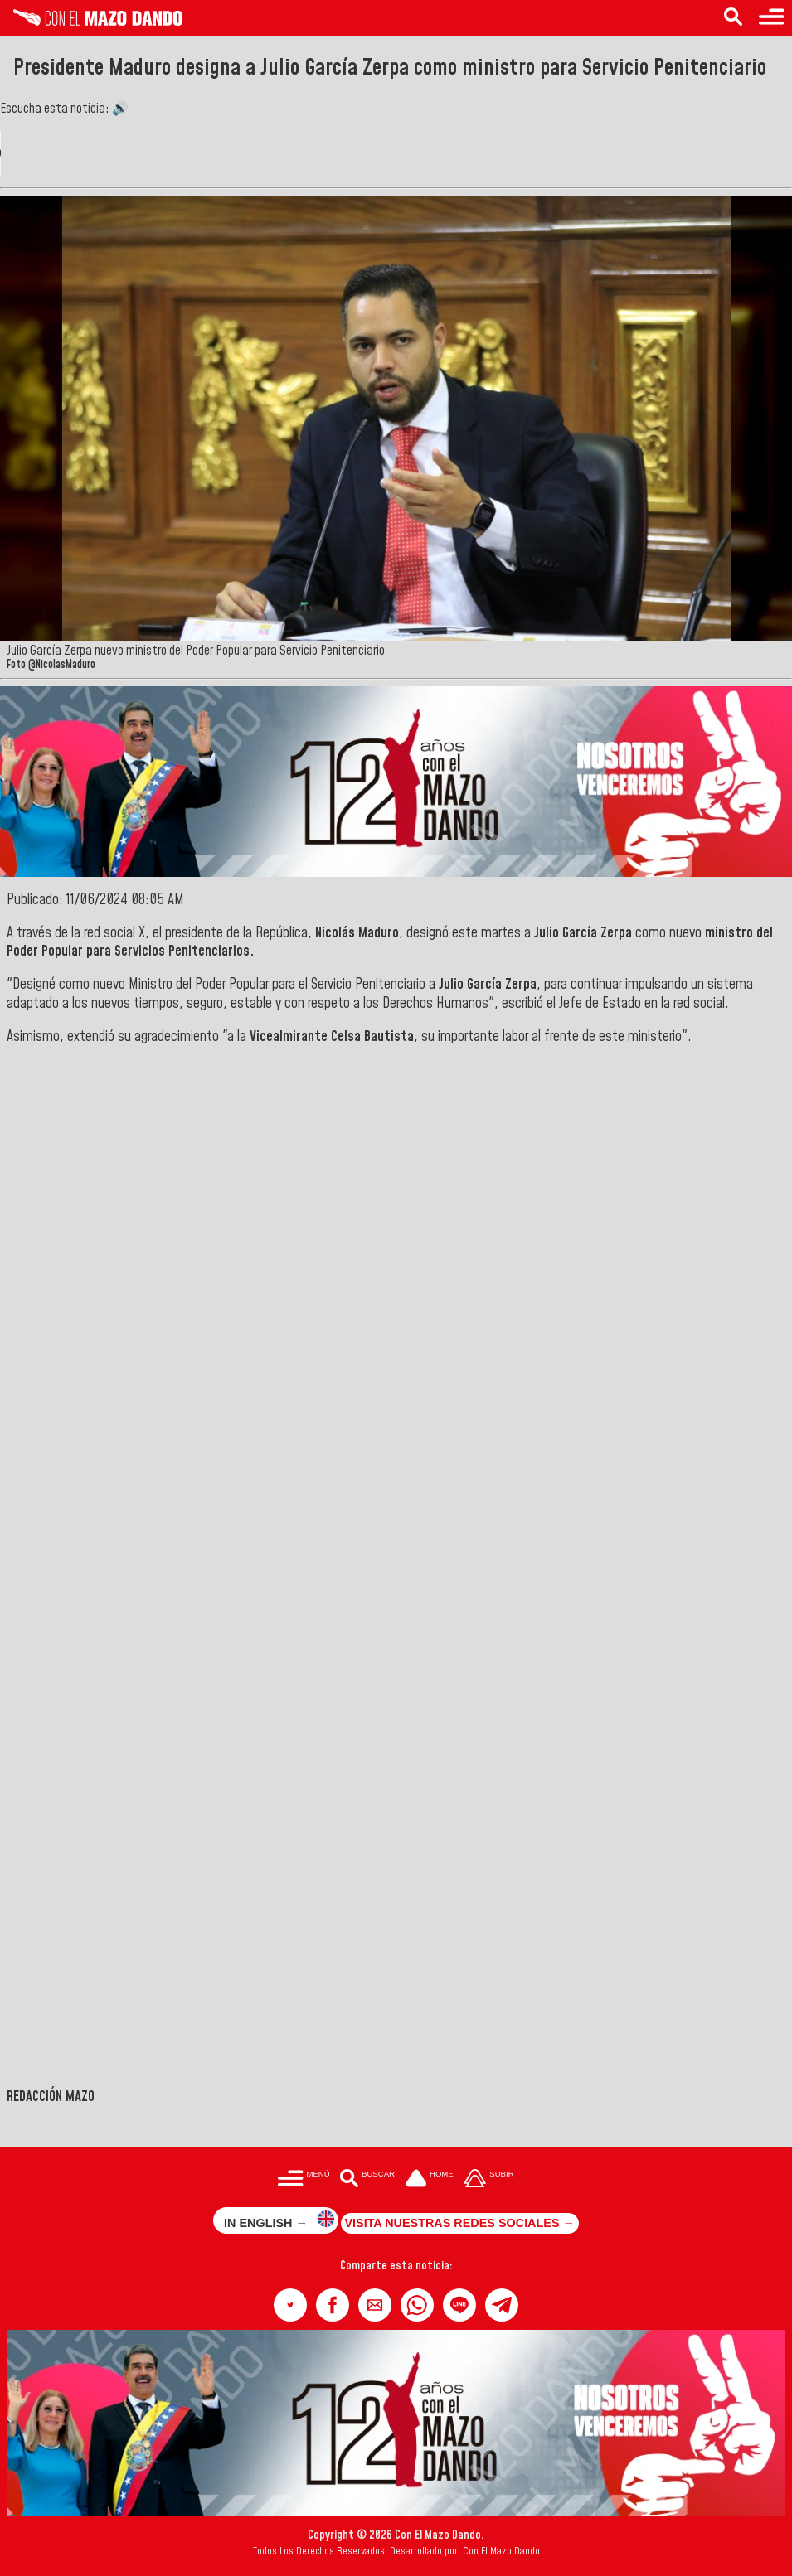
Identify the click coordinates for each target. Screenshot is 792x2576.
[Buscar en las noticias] (733, 18)
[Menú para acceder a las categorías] (771, 18)
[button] (290, 2305)
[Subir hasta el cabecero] (489, 2179)
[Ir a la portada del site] (429, 2179)
